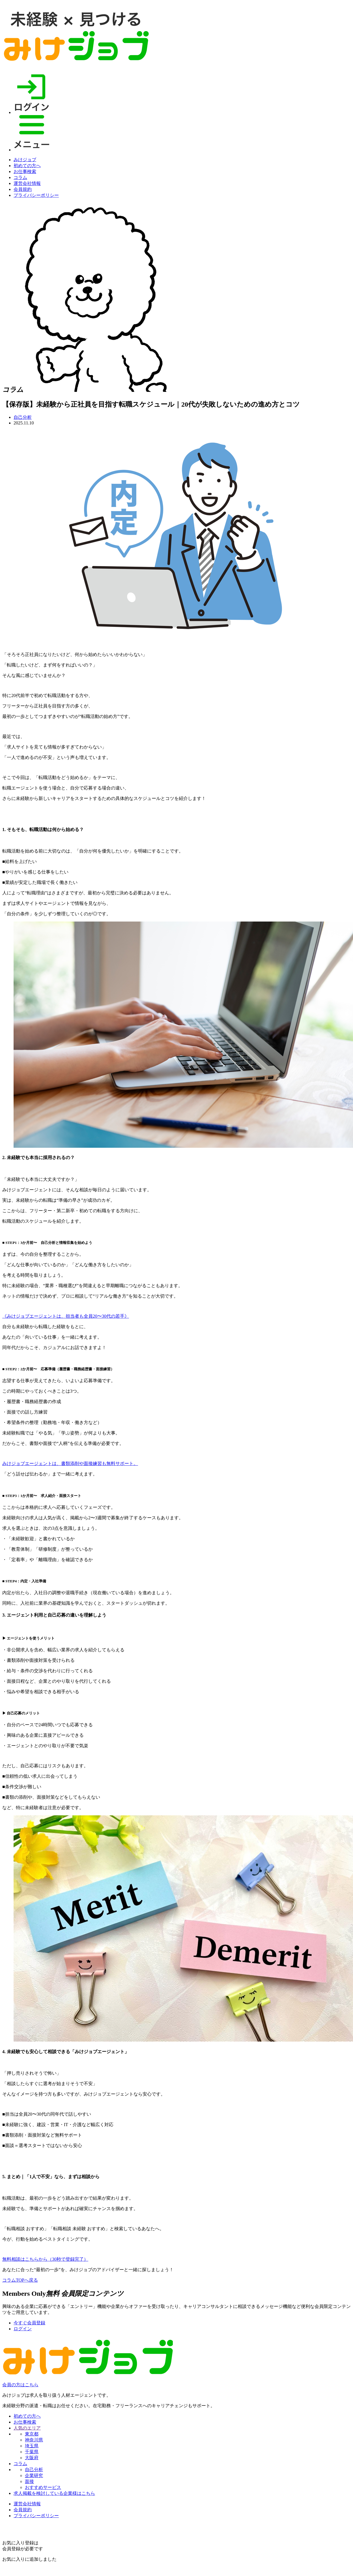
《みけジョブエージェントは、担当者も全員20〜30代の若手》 (65, 1316)
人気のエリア (27, 2428)
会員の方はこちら (20, 2384)
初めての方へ (27, 165)
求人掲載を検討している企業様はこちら (54, 2493)
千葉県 (31, 2451)
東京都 (31, 2434)
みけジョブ (25, 159)
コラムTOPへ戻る (20, 2280)
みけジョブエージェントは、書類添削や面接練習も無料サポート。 (70, 1463)
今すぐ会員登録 (29, 2322)
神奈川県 (34, 2439)
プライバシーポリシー (36, 195)
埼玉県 (31, 2445)
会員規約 (23, 189)
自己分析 (23, 417)
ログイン (23, 2328)
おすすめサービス (43, 2487)
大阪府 (31, 2457)
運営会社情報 (27, 183)
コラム (20, 177)
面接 (29, 2481)
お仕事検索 (25, 171)
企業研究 (34, 2475)
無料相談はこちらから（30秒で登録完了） (45, 2259)
